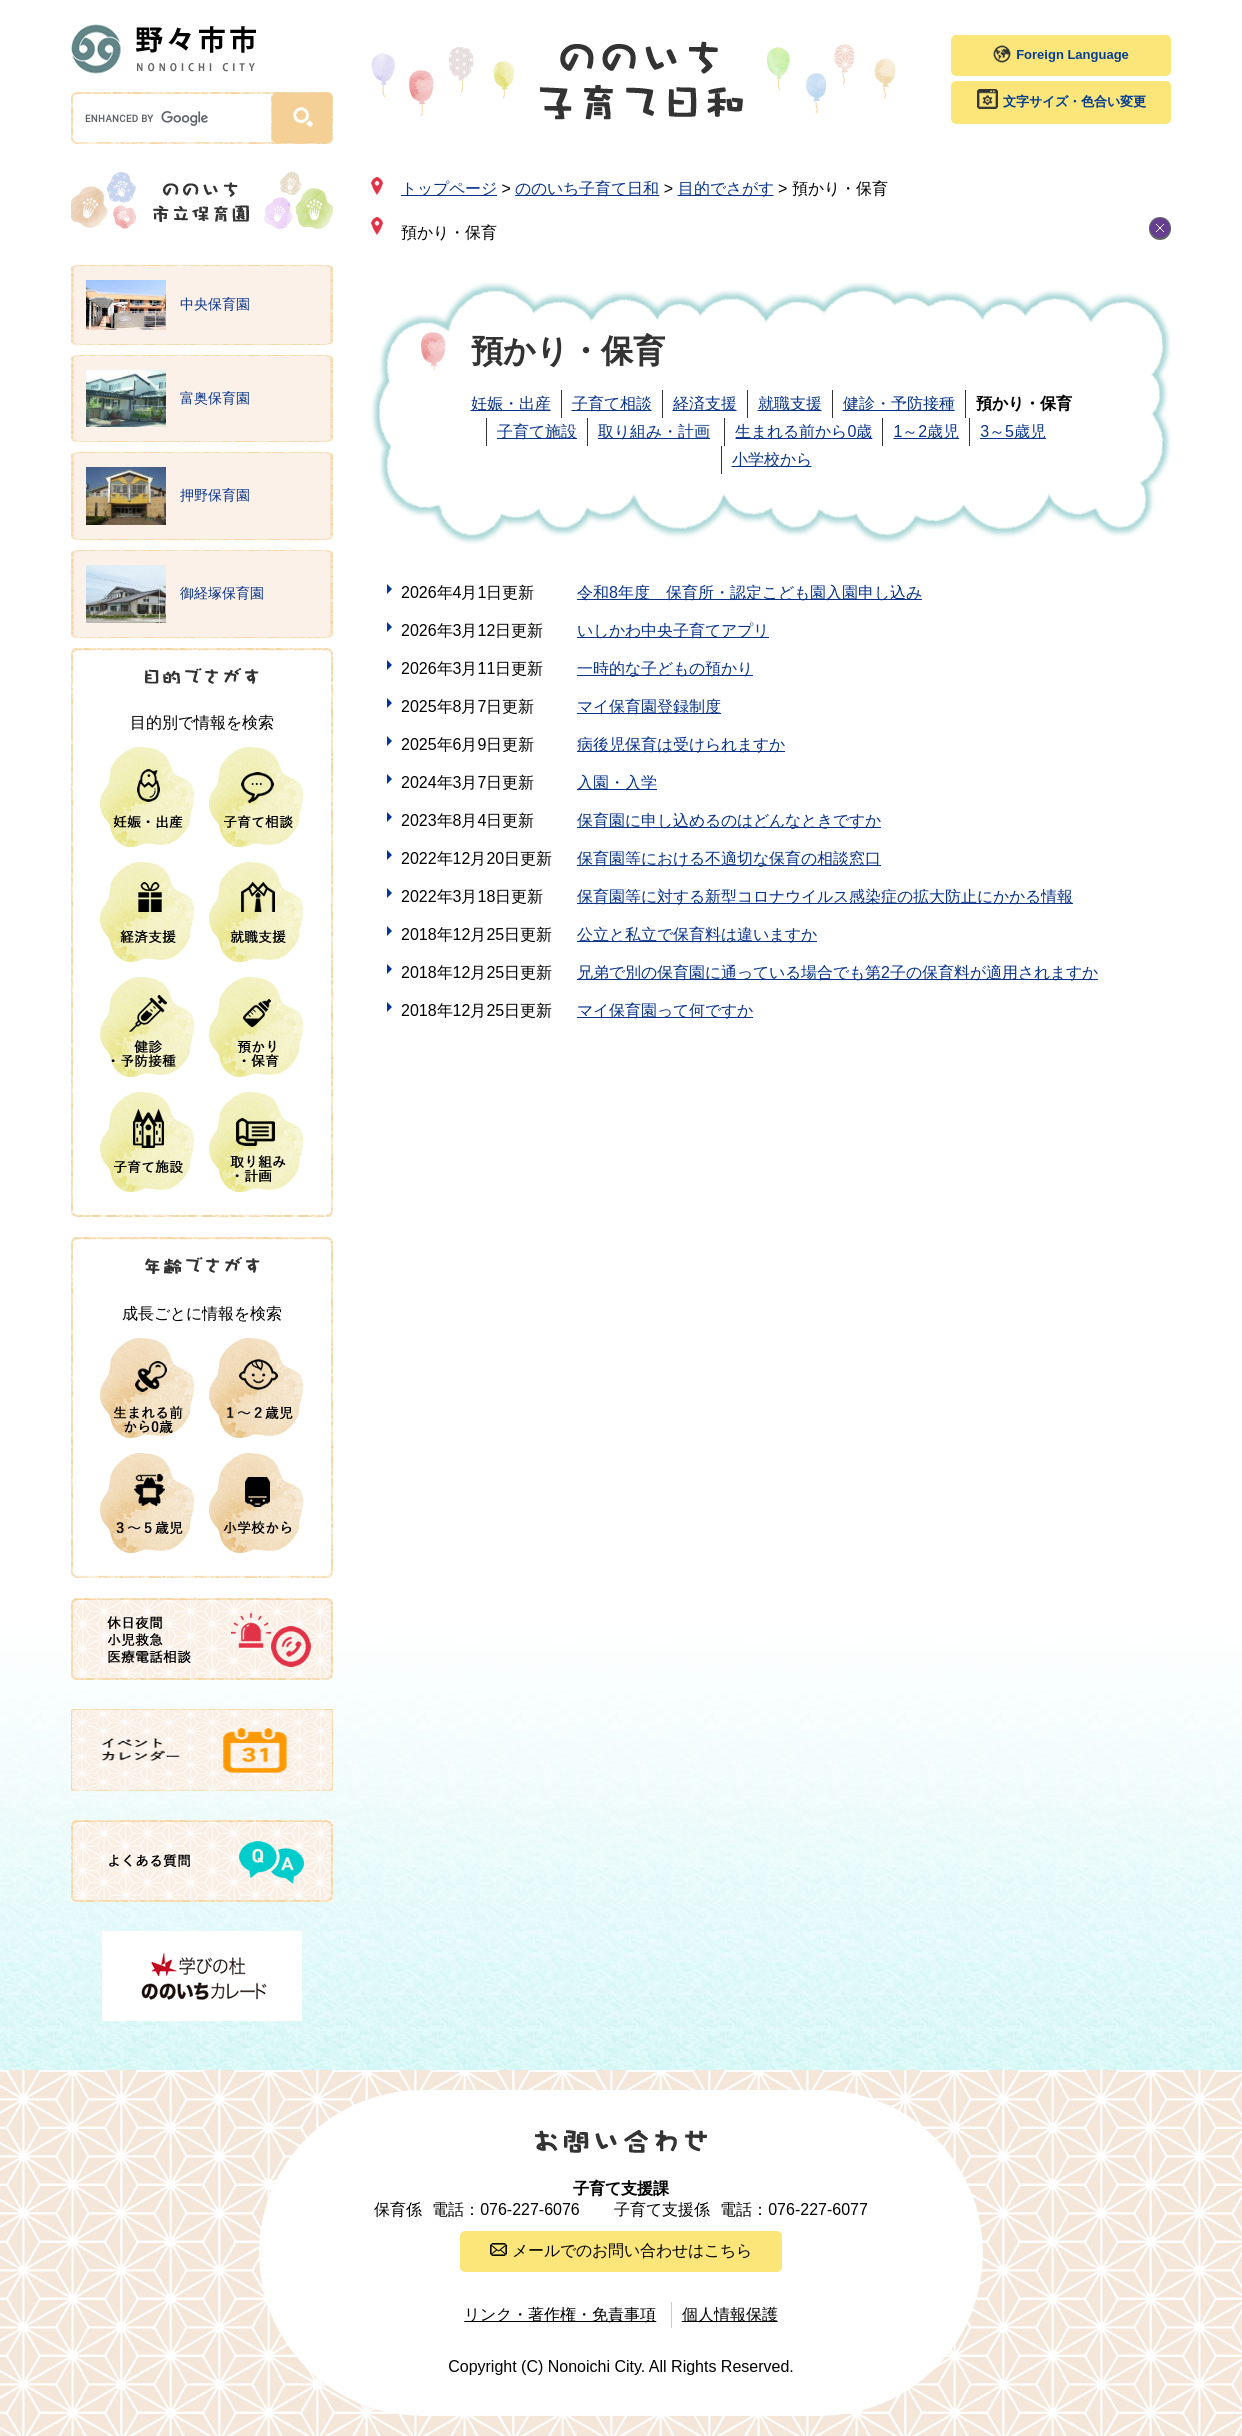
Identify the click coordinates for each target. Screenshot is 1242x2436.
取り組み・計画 (654, 431)
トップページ (449, 188)
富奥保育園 (168, 399)
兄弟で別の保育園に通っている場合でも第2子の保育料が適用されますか (837, 972)
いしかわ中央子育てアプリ (673, 630)
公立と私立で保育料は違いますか (697, 934)
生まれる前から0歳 (803, 431)
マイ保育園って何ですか (665, 1010)
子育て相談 (612, 403)
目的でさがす (726, 188)
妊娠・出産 (511, 403)
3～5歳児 (1013, 431)
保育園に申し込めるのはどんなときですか (729, 820)
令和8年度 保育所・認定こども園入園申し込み (749, 592)
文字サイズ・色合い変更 (1074, 101)
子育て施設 (537, 431)
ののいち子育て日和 (587, 188)
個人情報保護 (730, 2314)
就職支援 (790, 403)
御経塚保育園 (175, 594)
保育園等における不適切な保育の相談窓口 (729, 858)
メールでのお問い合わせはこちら (632, 2250)
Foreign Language (1072, 54)
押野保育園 (168, 496)
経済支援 (705, 403)
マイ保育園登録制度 (649, 706)
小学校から (772, 459)
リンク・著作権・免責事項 (560, 2314)
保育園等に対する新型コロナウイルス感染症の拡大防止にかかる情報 (825, 896)
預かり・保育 (449, 232)
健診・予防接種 (899, 403)
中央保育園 (168, 305)
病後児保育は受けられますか (681, 744)
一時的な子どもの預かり (665, 668)
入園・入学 (617, 782)
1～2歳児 (926, 431)
